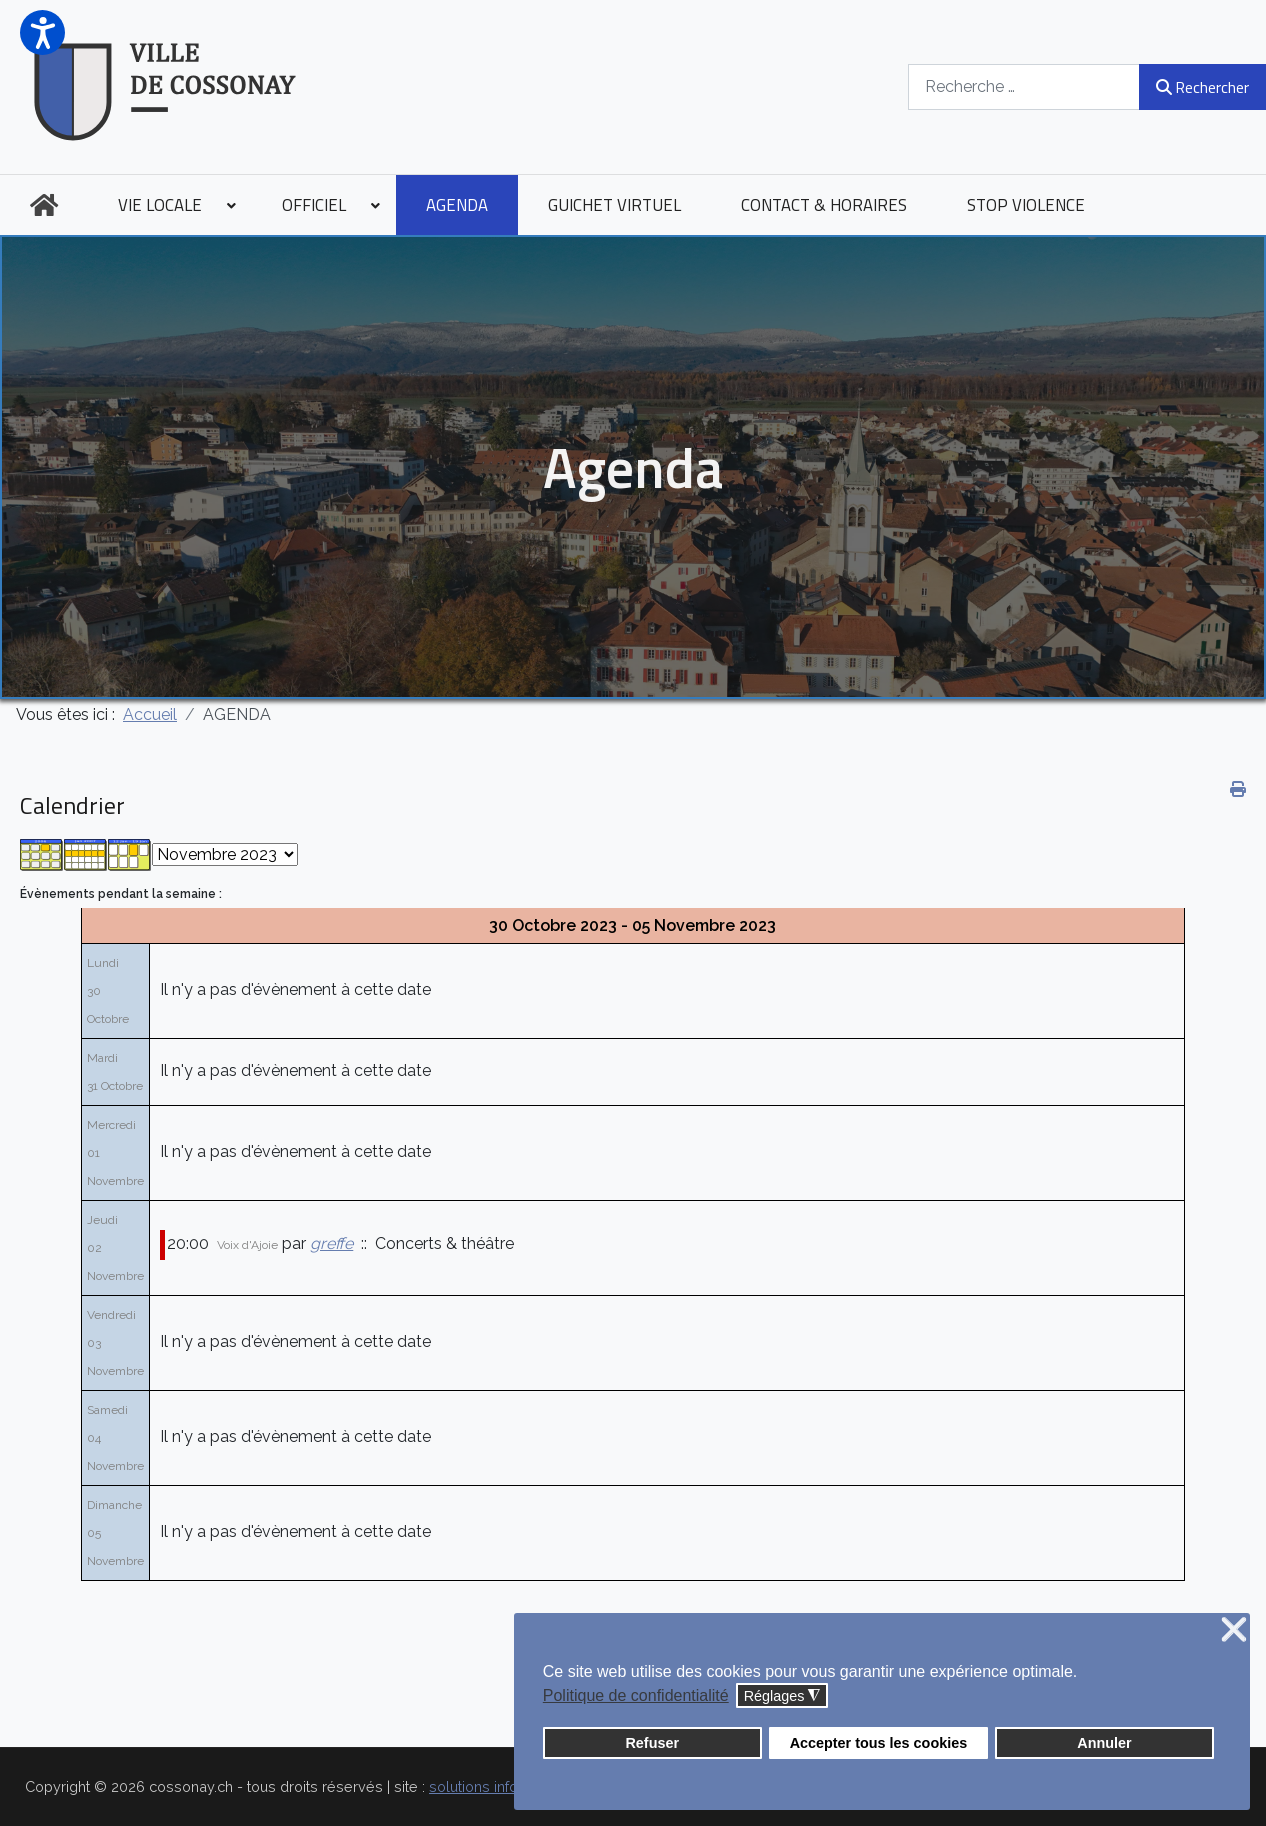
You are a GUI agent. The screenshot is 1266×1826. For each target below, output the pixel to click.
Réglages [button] (782, 1696)
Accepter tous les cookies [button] (879, 1743)
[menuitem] (44, 205)
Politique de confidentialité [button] (636, 1695)
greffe (331, 1243)
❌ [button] (1234, 1630)
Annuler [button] (1104, 1743)
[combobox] (1024, 86)
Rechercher (1202, 87)
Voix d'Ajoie (247, 1245)
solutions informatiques (507, 1786)
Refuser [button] (652, 1743)
